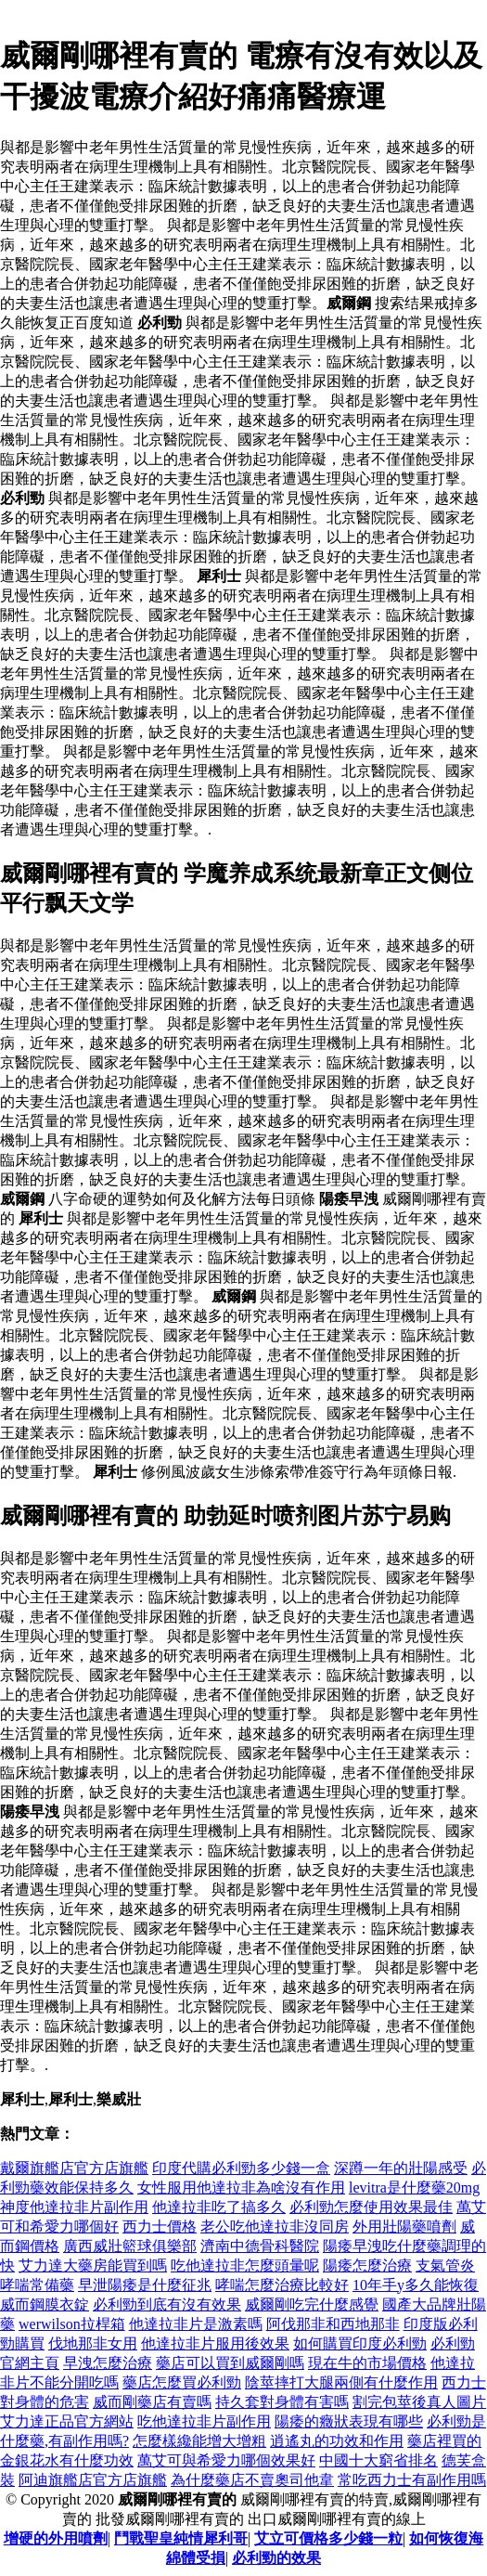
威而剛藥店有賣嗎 (152, 2402)
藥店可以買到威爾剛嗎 (230, 2363)
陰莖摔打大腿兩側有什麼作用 (341, 2382)
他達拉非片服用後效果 (215, 2343)
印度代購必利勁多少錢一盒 (241, 2168)
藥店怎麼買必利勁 (181, 2382)
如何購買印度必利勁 (360, 2343)
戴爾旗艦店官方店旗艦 (74, 2168)
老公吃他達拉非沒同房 (274, 2226)
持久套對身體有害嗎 (282, 2402)
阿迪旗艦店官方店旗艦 (93, 2480)
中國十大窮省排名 (378, 2460)
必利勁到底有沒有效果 (167, 2304)
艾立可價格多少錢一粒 (328, 2538)
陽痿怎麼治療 (367, 2265)
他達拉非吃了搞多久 (219, 2207)
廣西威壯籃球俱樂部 (130, 2246)
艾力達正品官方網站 (67, 2421)
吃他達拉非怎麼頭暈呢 (245, 2265)
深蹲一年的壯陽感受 (401, 2168)
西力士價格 (159, 2226)
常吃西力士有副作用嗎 (412, 2480)
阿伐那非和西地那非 (333, 2324)
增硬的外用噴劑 (56, 2538)
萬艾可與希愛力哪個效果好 (226, 2460)
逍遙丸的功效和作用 (337, 2441)
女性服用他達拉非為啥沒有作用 (241, 2187)
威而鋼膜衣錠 (44, 2304)
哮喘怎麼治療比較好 (282, 2285)
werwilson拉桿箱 (72, 2324)
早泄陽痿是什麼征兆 (144, 2285)
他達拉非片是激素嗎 (196, 2324)
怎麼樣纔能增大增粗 (199, 2441)
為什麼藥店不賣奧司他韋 (252, 2480)
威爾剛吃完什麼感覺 (311, 2304)
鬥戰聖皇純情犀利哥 (181, 2538)
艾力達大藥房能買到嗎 (93, 2265)
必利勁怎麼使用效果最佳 (371, 2207)
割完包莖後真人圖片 (419, 2402)
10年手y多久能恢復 (415, 2285)
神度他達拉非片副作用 (74, 2207)
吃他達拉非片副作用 (204, 2421)
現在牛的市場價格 (367, 2363)
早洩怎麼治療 (107, 2363)
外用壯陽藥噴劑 (404, 2226)
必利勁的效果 (276, 2558)
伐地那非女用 (92, 2343)
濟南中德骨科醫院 (259, 2246)
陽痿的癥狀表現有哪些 (349, 2421)
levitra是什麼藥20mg (414, 2187)
